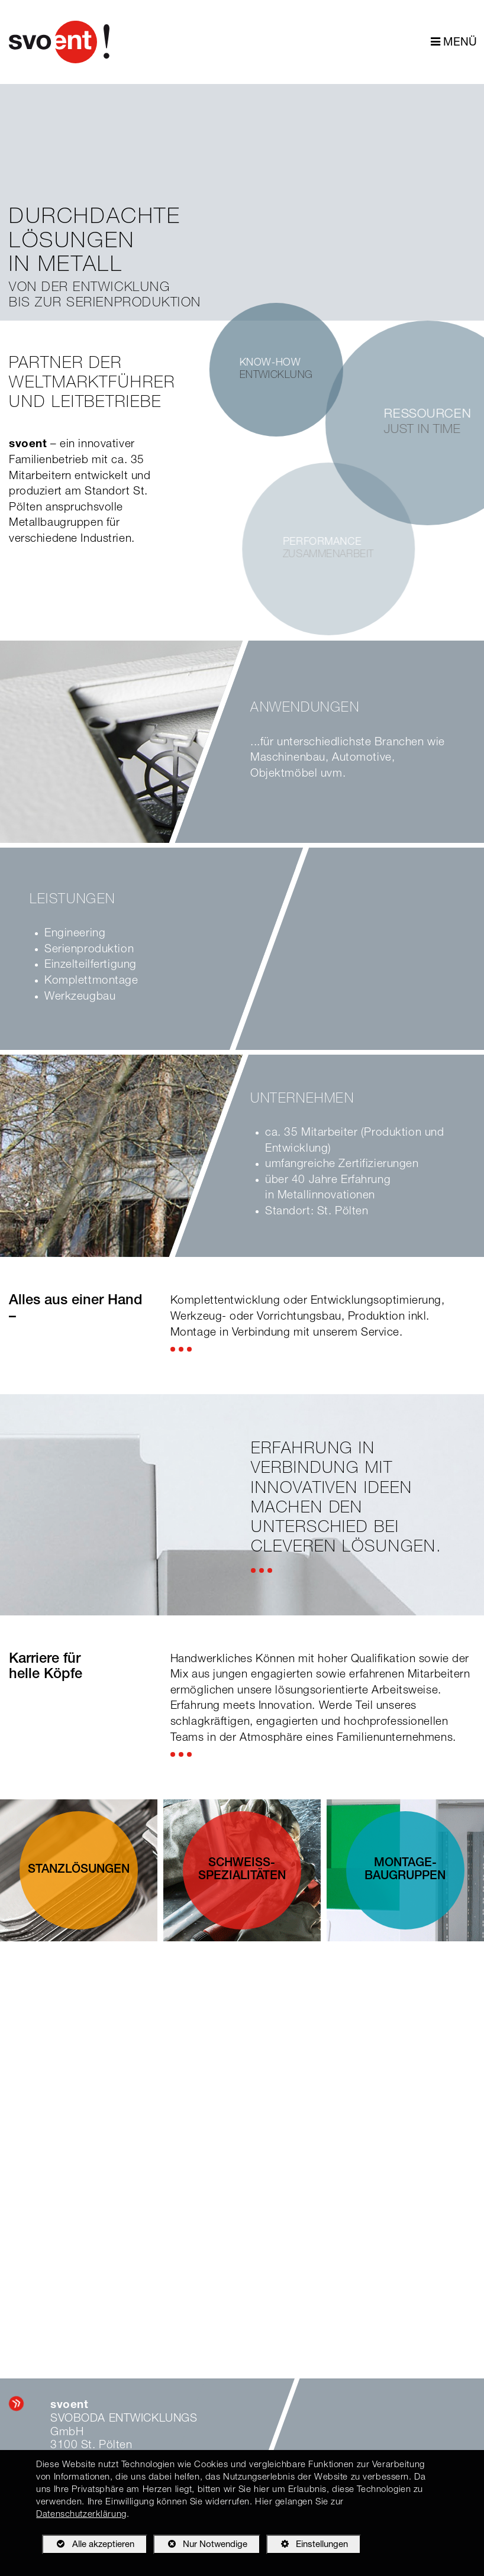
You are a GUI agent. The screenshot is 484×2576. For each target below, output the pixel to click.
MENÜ (454, 42)
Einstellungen (307, 2546)
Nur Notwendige (200, 2546)
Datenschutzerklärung (81, 2514)
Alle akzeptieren (88, 2544)
